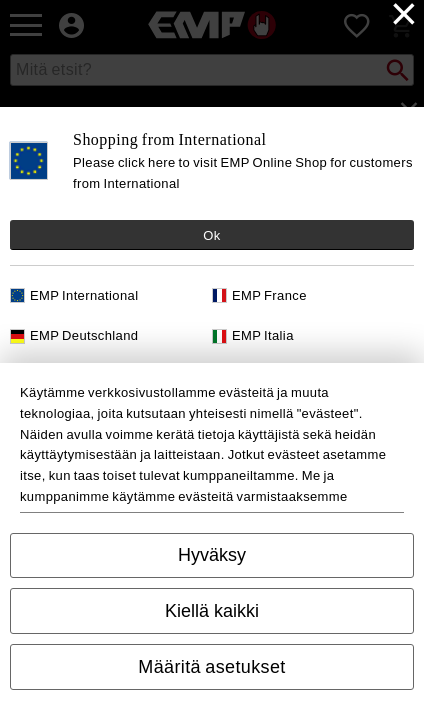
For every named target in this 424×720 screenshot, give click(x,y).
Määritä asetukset (211, 667)
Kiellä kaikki (212, 611)
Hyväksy (212, 555)
